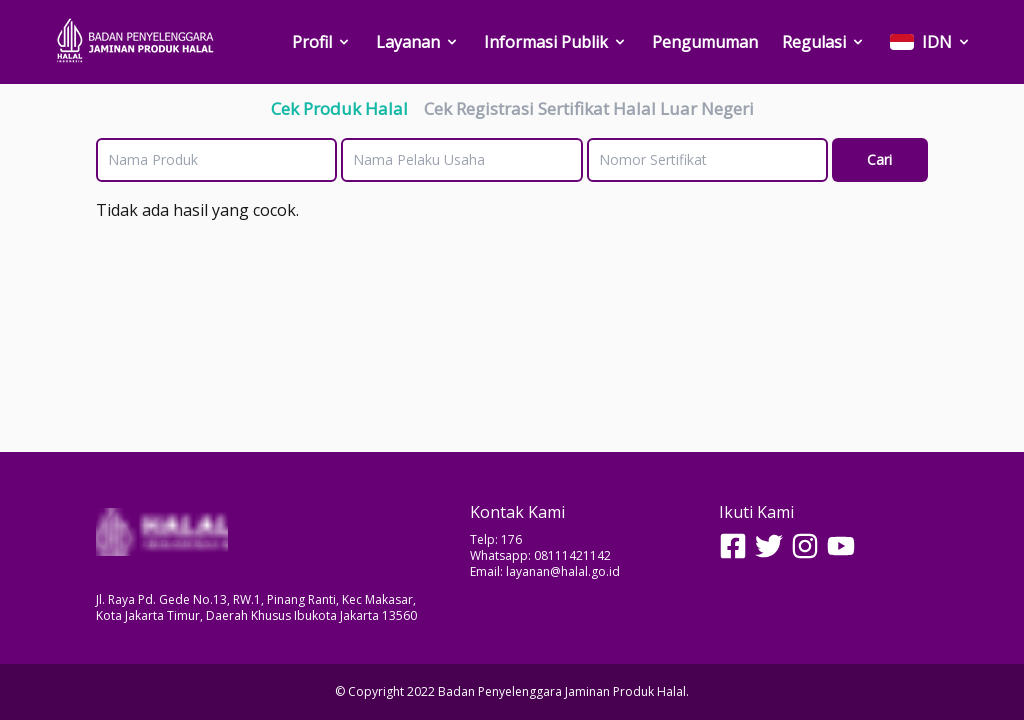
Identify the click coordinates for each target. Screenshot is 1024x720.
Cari (879, 159)
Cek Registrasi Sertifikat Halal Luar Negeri (589, 108)
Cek (339, 108)
